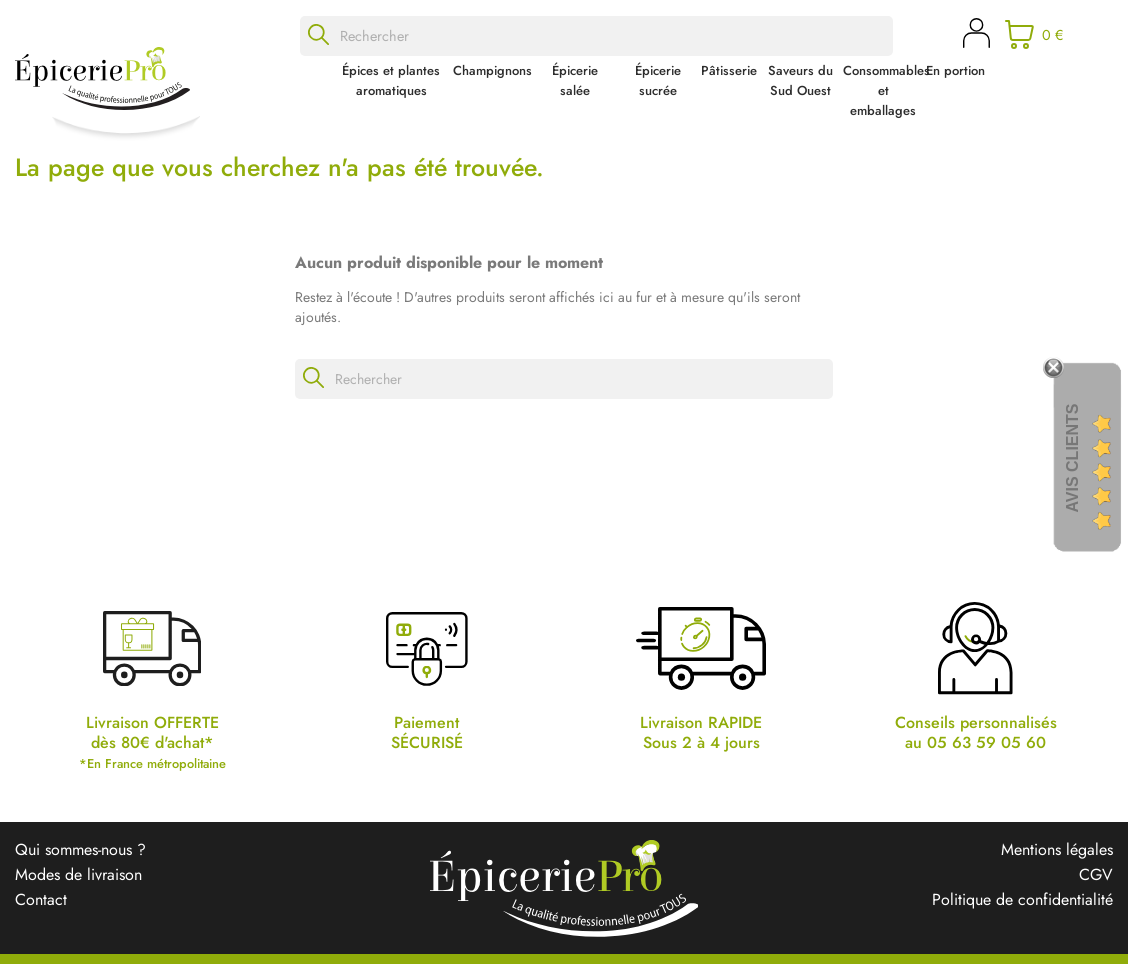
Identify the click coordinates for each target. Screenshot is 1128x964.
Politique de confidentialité (1022, 899)
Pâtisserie (729, 70)
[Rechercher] (596, 36)
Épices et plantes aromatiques (391, 80)
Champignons (492, 70)
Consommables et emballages (883, 90)
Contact (41, 899)
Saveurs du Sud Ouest (800, 80)
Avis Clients (1072, 458)
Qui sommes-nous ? (80, 849)
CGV (1096, 874)
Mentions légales (1057, 849)
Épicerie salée (575, 80)
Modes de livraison (78, 874)
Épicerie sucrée (658, 80)
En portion (955, 70)
